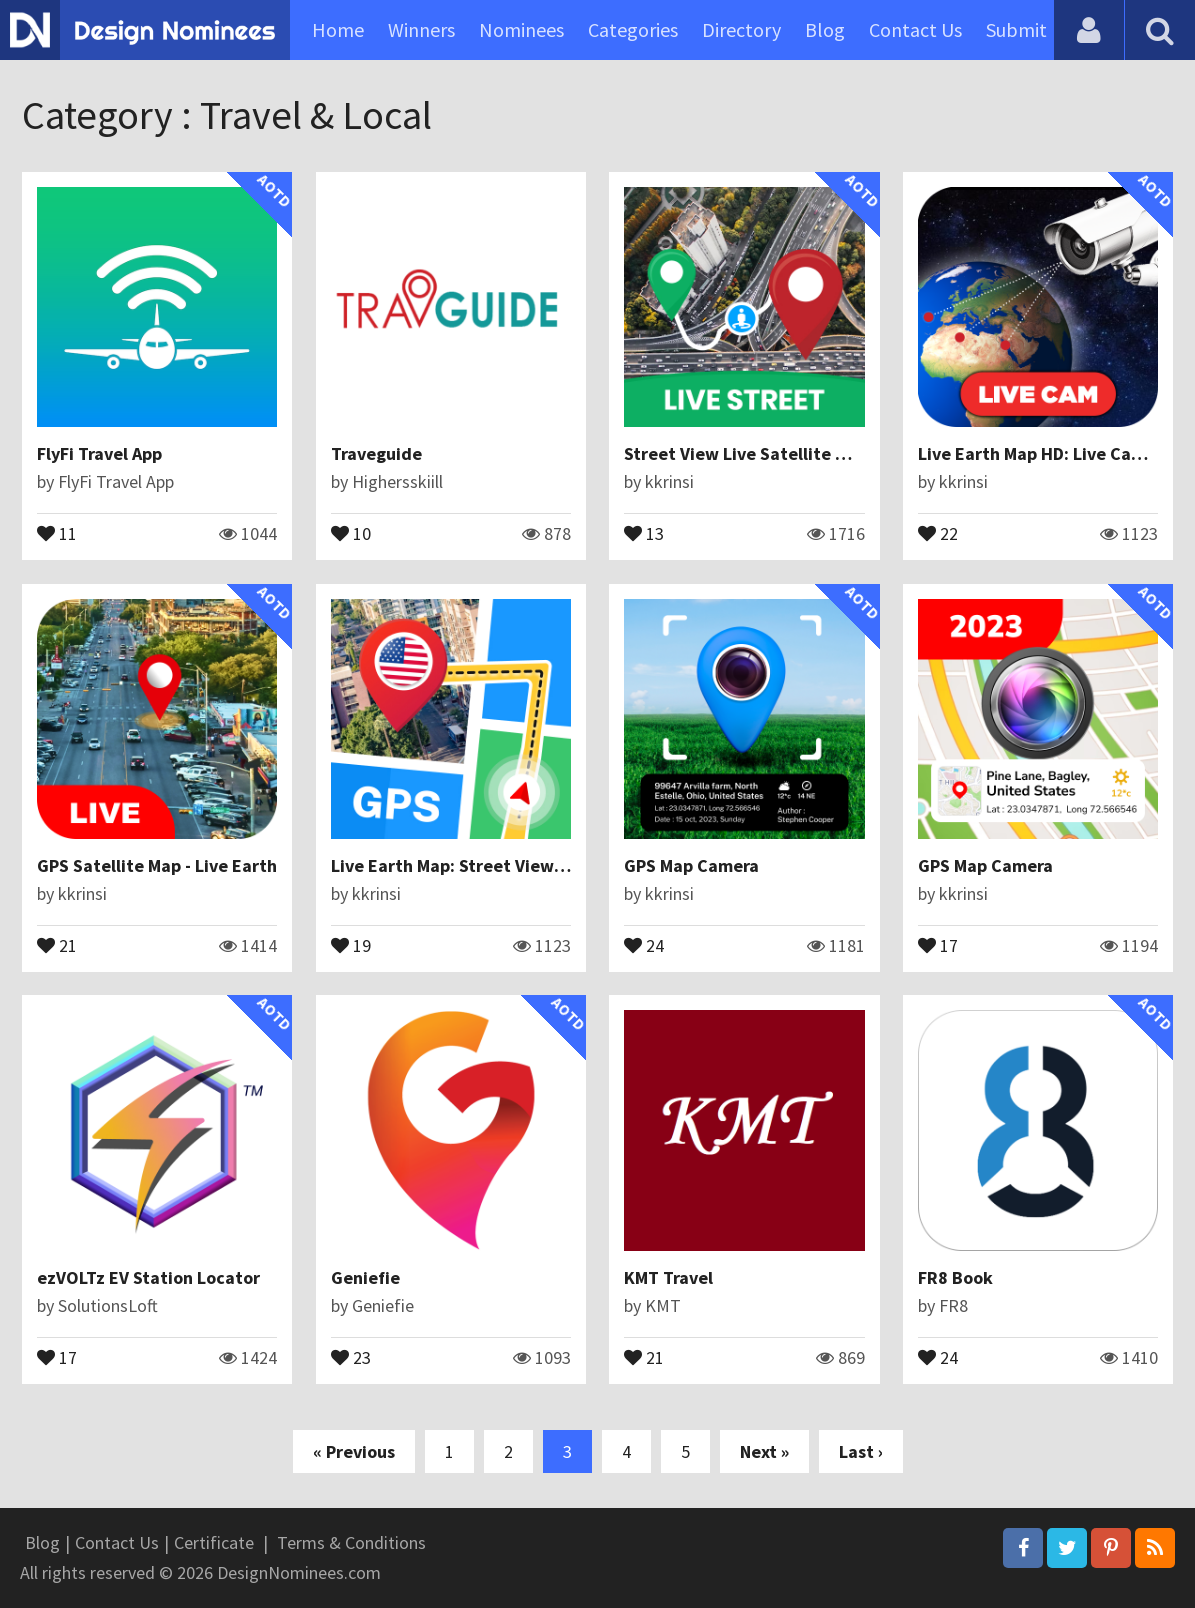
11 (57, 532)
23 (351, 1356)
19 (351, 944)
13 (644, 532)
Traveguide (376, 453)
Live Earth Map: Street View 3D (455, 865)
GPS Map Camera (691, 865)
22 (938, 532)
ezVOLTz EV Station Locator (148, 1277)
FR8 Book (955, 1277)
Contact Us (915, 29)
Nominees (521, 29)
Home (338, 29)
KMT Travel (668, 1277)
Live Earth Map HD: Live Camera (1045, 453)
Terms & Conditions (351, 1542)
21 (57, 944)
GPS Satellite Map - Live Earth (157, 865)
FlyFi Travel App (99, 453)
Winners (421, 29)
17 (938, 944)
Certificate (214, 1542)
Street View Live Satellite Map (746, 453)
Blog (825, 29)
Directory (741, 29)
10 (351, 532)
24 (644, 944)
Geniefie (365, 1277)
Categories (633, 29)
